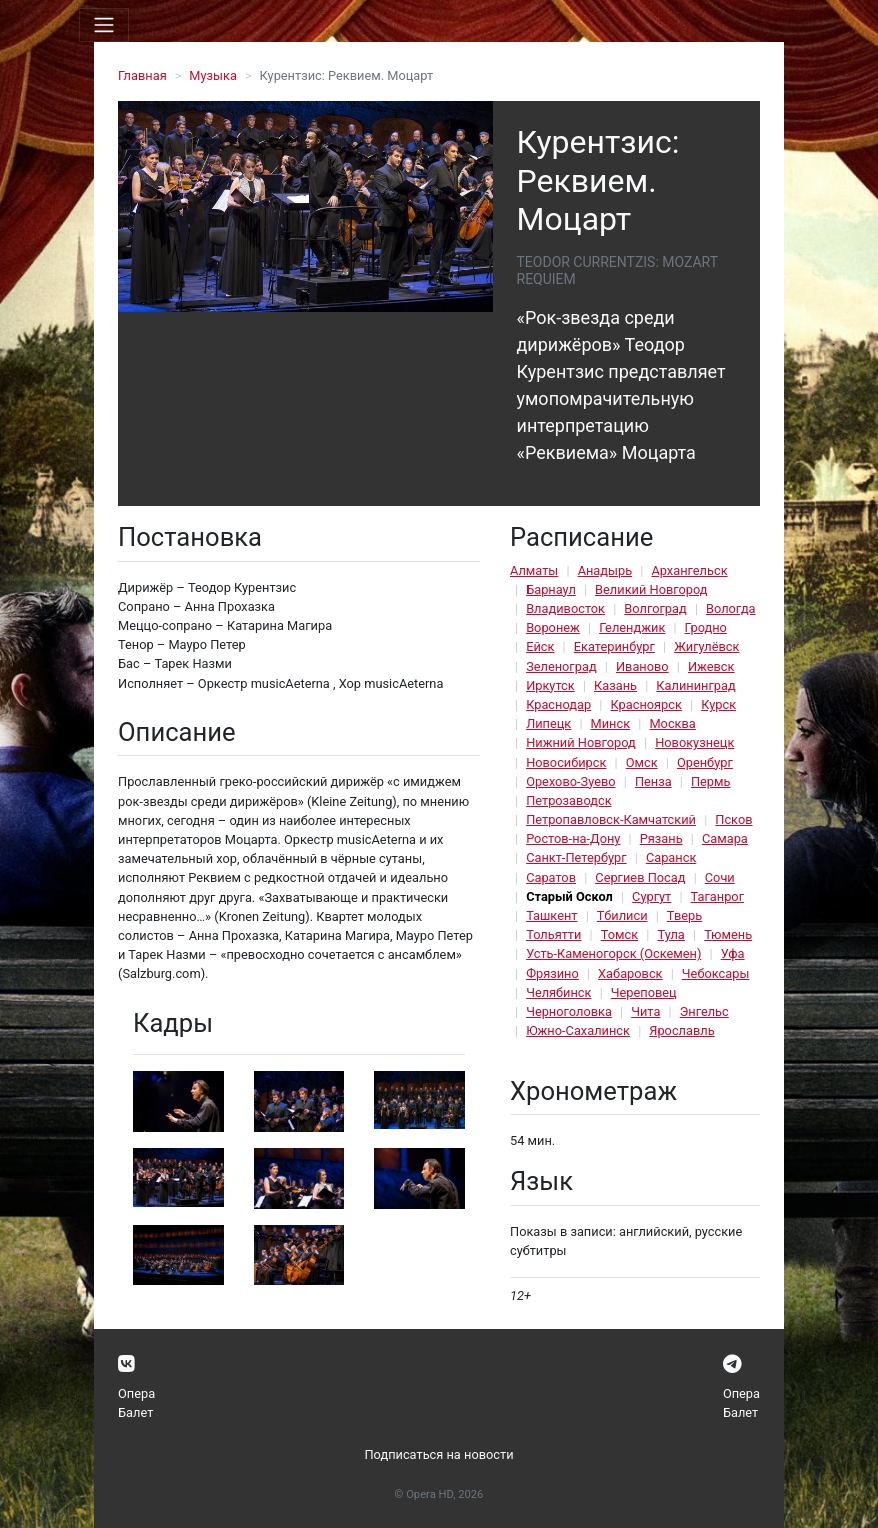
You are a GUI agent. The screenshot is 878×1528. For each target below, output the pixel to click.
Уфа (733, 953)
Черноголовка (569, 1011)
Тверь (684, 915)
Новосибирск (566, 762)
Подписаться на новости (438, 1454)
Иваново (642, 666)
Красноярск (645, 704)
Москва (672, 723)
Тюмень (728, 934)
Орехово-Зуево (570, 781)
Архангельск (689, 570)
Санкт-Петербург (576, 857)
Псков (733, 819)
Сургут (651, 896)
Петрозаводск (568, 800)
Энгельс (704, 1011)
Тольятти (553, 934)
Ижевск (711, 666)
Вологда (731, 608)
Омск (642, 762)
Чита (645, 1011)
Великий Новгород (651, 589)
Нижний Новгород (581, 742)
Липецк (548, 723)
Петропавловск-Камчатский (611, 819)
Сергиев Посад (640, 877)
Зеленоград (561, 666)
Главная (142, 75)
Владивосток (565, 608)
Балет (135, 1412)
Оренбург (705, 762)
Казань (615, 685)
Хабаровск (630, 973)
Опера (136, 1393)
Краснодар (558, 704)
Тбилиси (622, 915)
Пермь (711, 781)
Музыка (213, 75)
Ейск (540, 646)
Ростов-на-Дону (573, 838)
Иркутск (550, 685)
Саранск (671, 857)
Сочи (720, 877)
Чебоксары (716, 973)
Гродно (706, 627)
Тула (670, 934)
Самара (725, 838)
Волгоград (655, 608)
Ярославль (681, 1030)
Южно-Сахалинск (578, 1030)
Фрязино (552, 973)
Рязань (661, 838)
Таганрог (717, 896)
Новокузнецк (694, 742)
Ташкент (551, 915)
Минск (611, 723)
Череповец (644, 992)
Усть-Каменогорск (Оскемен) (613, 953)
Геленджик (632, 627)
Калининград (695, 685)
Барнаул (551, 589)
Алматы (534, 570)
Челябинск (558, 992)
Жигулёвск (706, 646)
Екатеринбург (614, 646)
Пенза (653, 781)
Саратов (551, 877)
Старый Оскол (569, 896)
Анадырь (605, 570)
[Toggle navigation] (104, 25)
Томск (619, 934)
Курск (718, 704)
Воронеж (553, 627)
